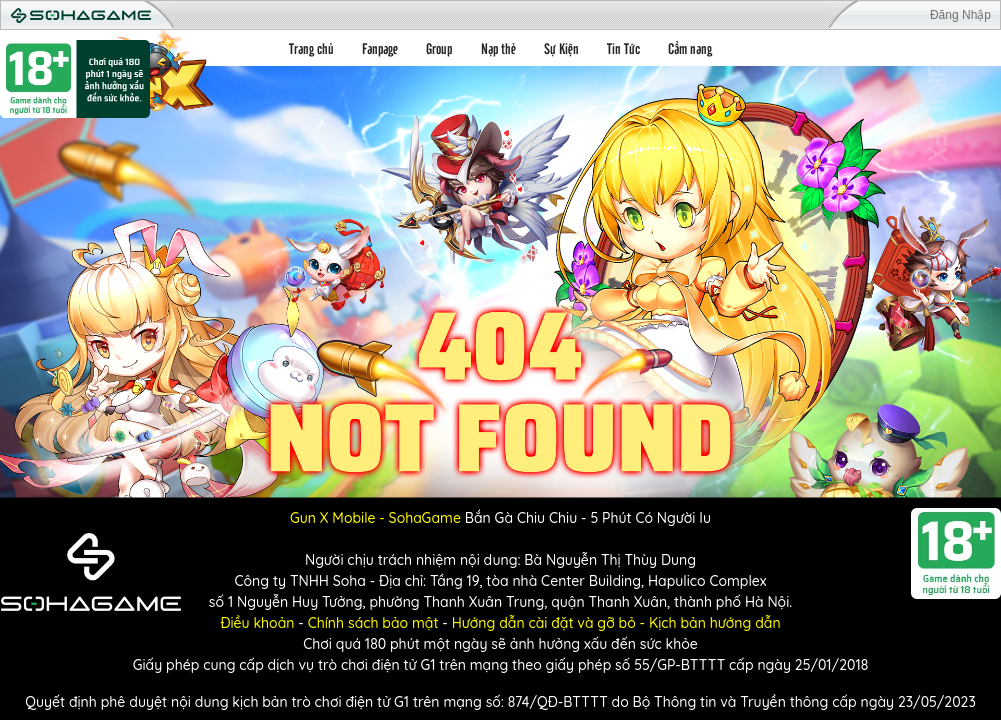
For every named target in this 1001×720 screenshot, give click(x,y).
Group (439, 48)
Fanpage (380, 48)
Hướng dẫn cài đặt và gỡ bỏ (544, 623)
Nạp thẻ (498, 48)
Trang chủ (311, 48)
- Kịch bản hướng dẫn (708, 623)
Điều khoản (257, 623)
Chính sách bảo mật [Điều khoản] (373, 623)
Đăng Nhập (960, 15)
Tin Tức (623, 48)
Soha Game (81, 16)
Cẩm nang (690, 48)
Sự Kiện (561, 48)
